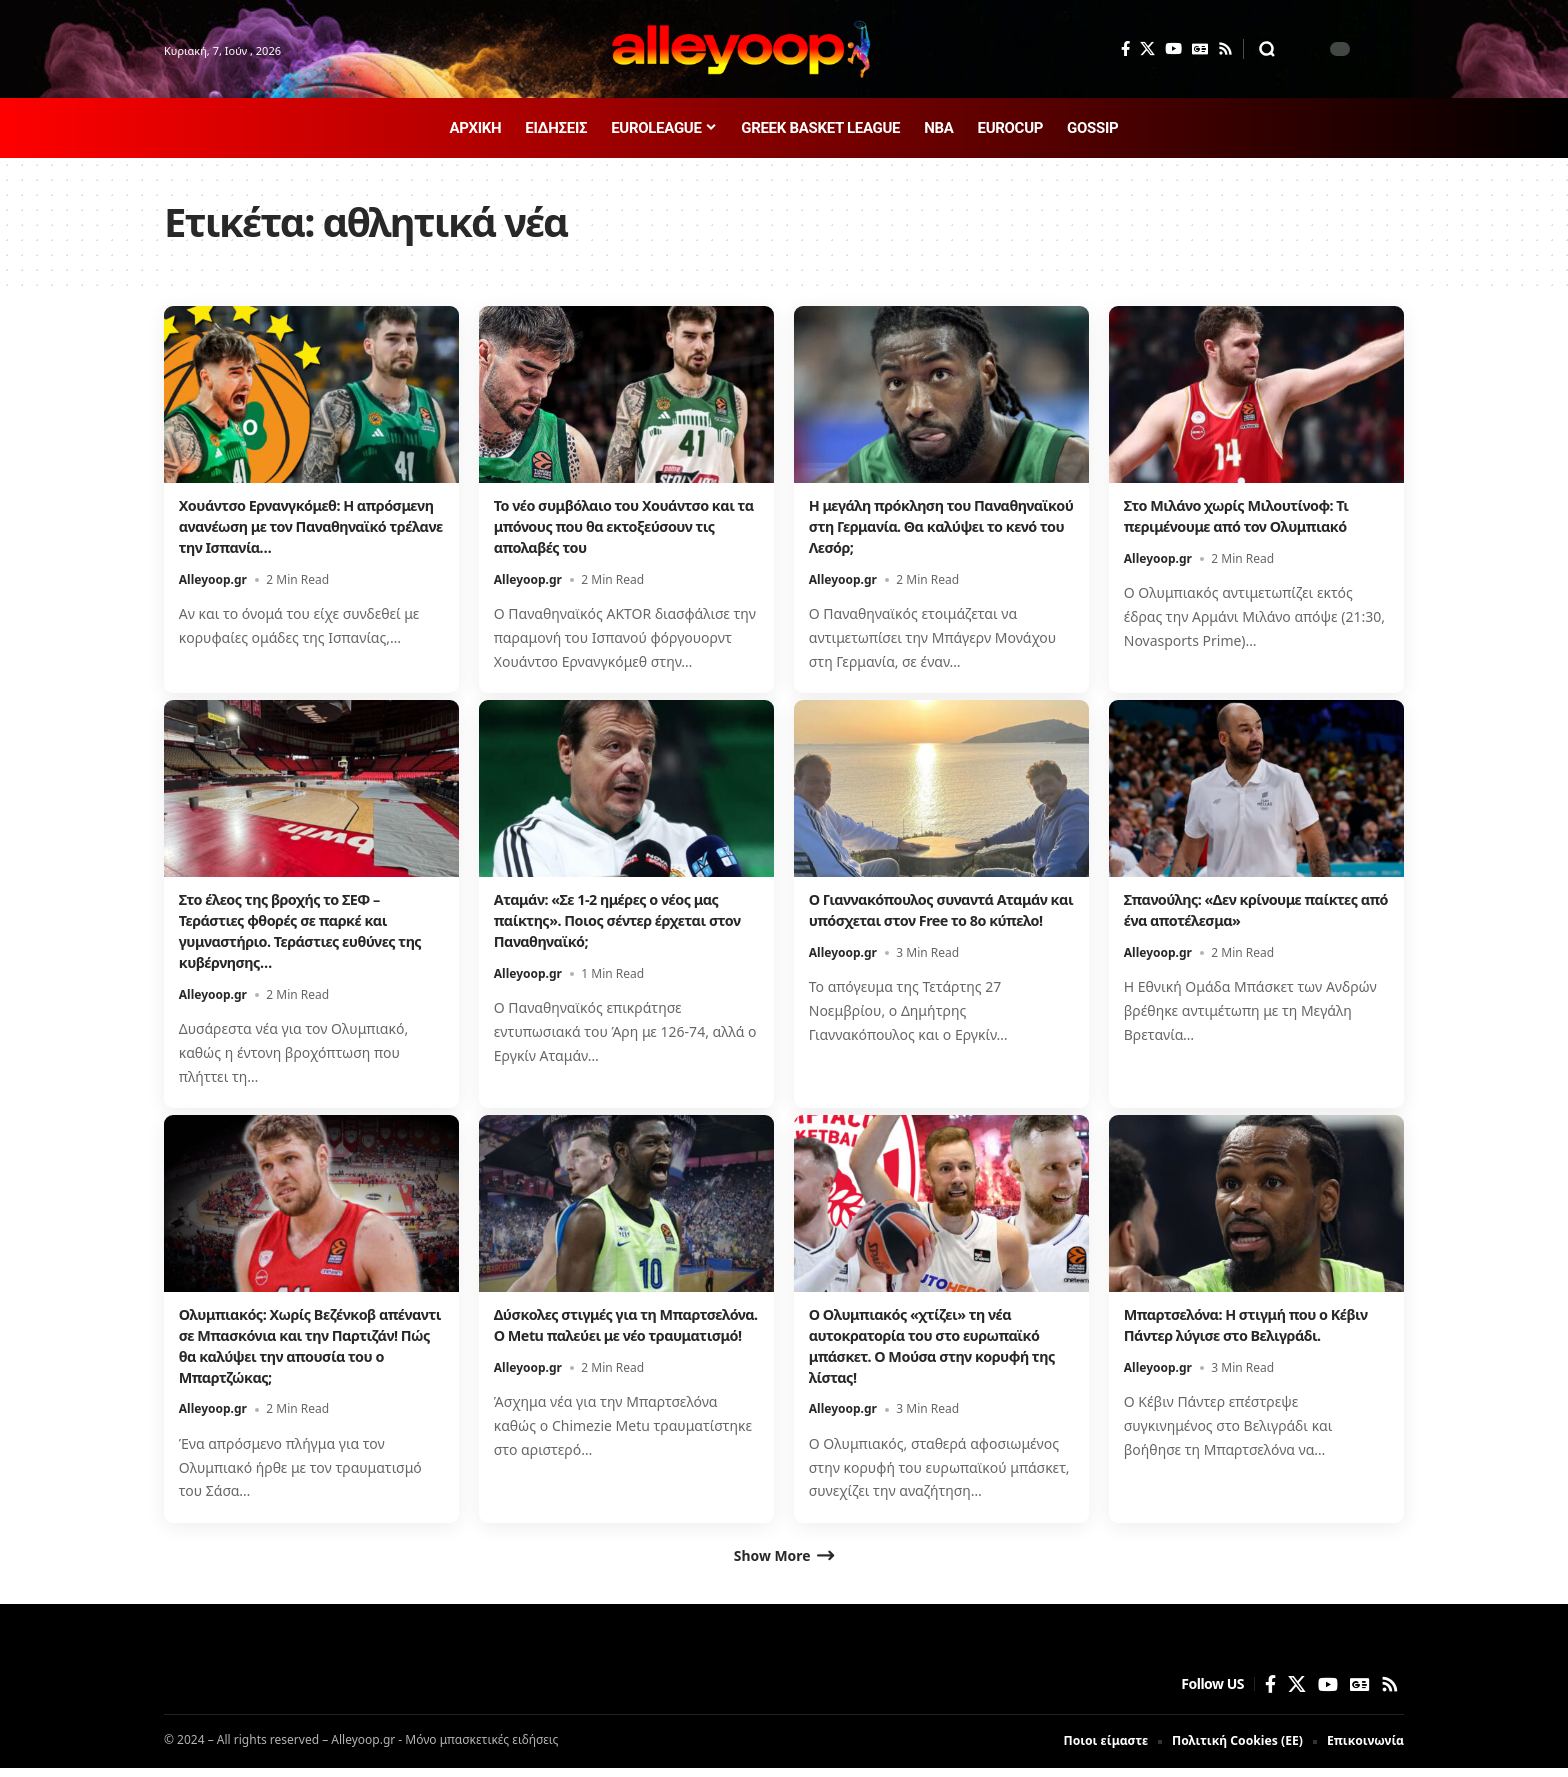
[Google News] (1200, 49)
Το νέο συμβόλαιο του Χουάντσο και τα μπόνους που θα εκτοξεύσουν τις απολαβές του (613, 526)
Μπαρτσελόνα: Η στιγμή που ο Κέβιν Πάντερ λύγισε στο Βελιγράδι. (1256, 1324)
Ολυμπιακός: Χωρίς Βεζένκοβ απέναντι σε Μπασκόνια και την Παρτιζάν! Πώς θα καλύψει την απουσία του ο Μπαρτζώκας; (299, 1345)
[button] (1267, 49)
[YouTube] (1173, 49)
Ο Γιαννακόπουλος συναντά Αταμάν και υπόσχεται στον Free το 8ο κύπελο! (941, 920)
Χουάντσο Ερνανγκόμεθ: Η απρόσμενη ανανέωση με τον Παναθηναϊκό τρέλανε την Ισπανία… (286, 536)
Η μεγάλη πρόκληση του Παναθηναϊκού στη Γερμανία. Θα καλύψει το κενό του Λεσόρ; (930, 526)
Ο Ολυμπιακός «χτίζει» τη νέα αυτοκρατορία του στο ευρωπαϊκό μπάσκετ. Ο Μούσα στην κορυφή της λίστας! (937, 1345)
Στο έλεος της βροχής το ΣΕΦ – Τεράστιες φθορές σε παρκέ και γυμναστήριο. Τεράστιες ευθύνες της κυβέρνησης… (299, 930)
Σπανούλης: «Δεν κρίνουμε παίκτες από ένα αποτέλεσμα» (1254, 909)
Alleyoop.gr (213, 599)
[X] (1147, 49)
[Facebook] (1125, 49)
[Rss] (1225, 49)
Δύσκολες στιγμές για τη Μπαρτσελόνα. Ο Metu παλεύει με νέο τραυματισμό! (620, 1335)
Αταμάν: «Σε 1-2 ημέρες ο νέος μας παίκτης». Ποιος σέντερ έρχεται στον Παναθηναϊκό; (619, 920)
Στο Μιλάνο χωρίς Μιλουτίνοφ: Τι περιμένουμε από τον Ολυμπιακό (1249, 515)
